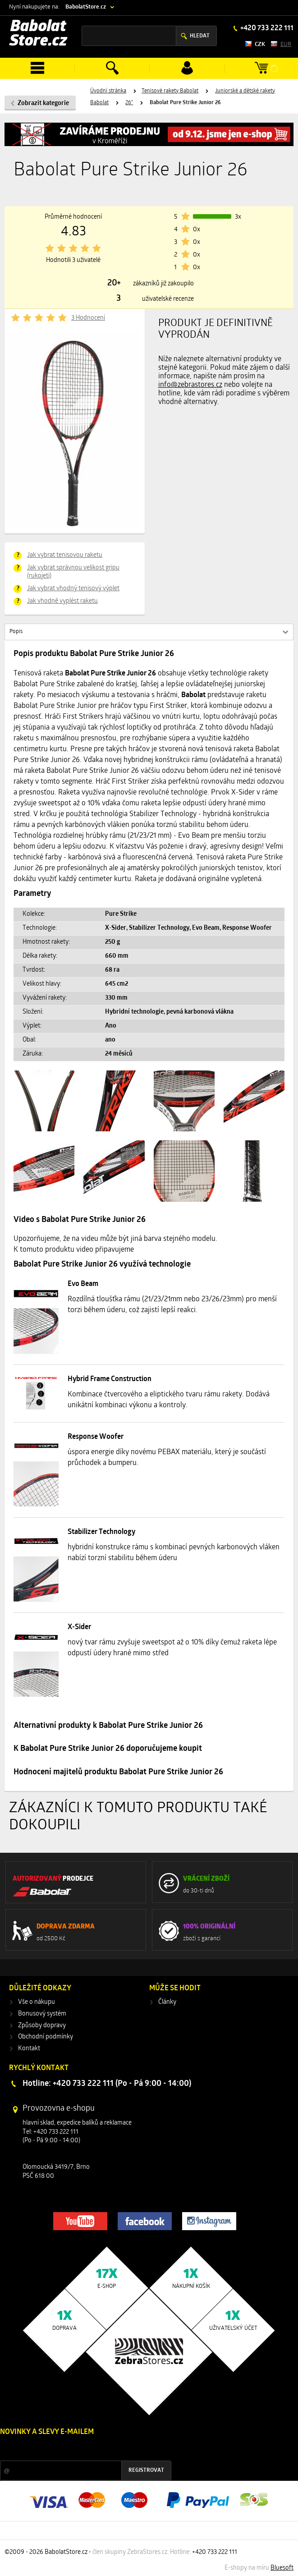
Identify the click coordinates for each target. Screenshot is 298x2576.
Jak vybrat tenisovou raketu (64, 555)
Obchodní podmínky (45, 2037)
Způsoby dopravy (42, 2025)
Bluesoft (281, 2568)
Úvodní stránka (108, 91)
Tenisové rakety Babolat (170, 91)
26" (129, 103)
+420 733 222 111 (266, 28)
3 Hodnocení (88, 318)
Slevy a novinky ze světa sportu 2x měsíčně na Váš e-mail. (77, 2449)
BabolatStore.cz (85, 7)
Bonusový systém (42, 2014)
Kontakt (29, 2048)
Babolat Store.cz (38, 34)
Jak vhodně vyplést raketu (62, 601)
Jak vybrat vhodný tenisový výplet (73, 588)
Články (167, 2002)
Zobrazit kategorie (43, 103)
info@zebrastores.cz (190, 385)
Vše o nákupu (36, 2002)
